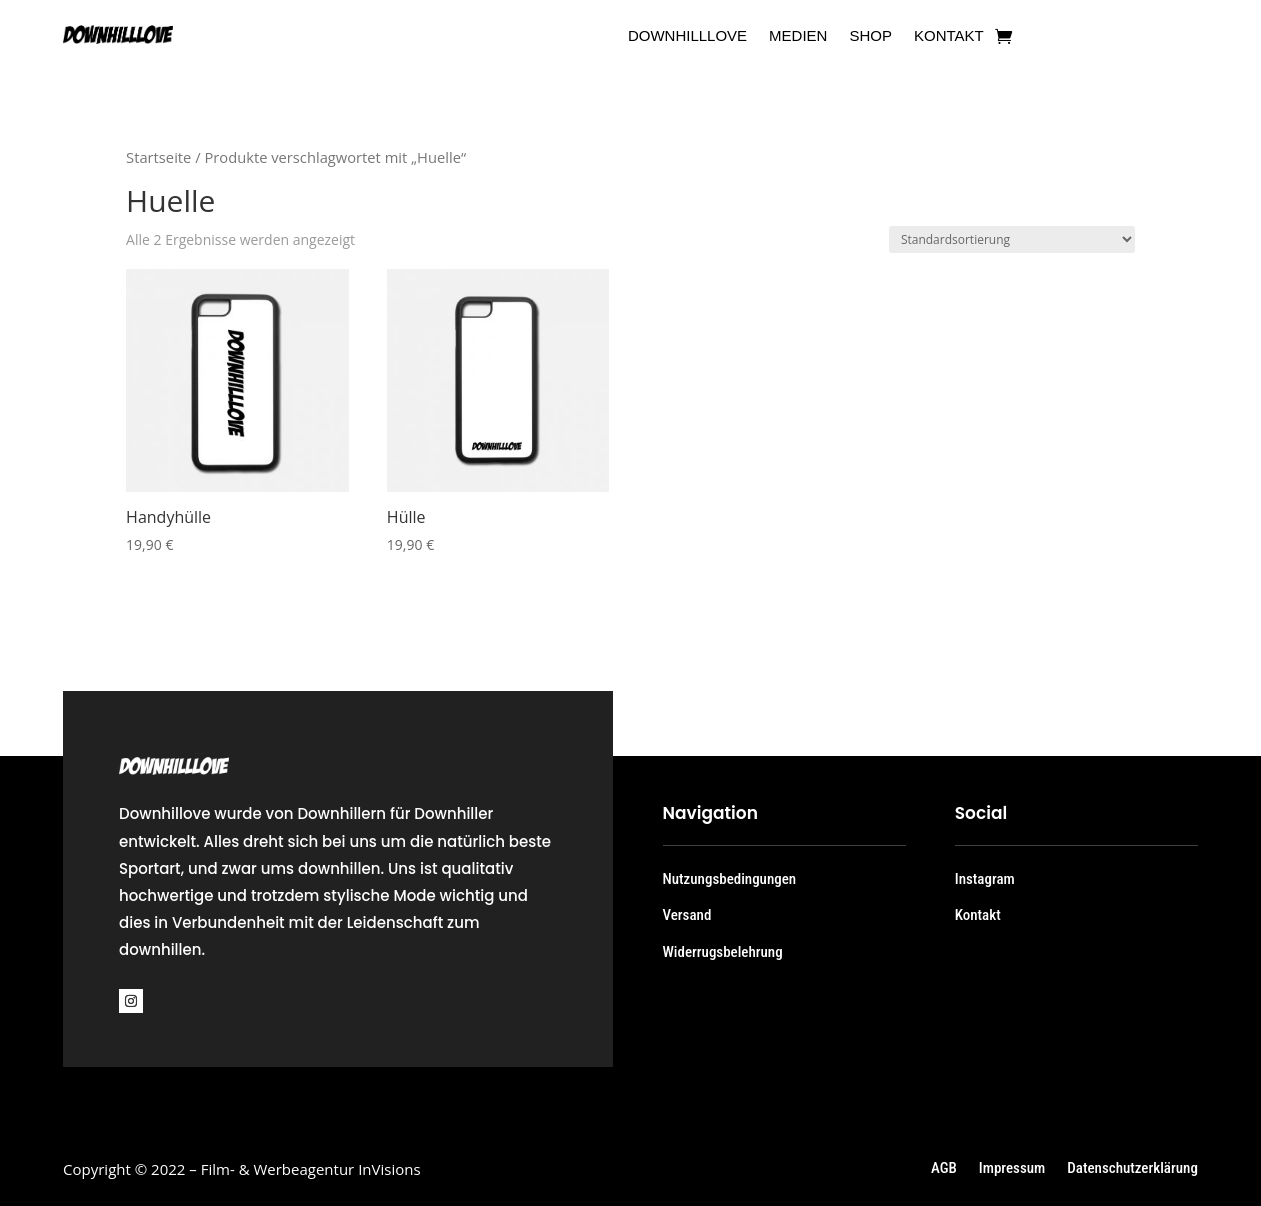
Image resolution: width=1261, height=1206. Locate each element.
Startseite (158, 157)
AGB (944, 1169)
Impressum (1012, 1169)
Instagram (985, 879)
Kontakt (949, 36)
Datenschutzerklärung (1132, 1169)
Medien (798, 36)
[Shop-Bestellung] (1012, 239)
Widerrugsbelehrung (723, 952)
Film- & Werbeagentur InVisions (311, 1169)
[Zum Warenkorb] (1003, 36)
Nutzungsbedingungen (730, 879)
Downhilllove (687, 36)
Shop (870, 36)
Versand (687, 915)
